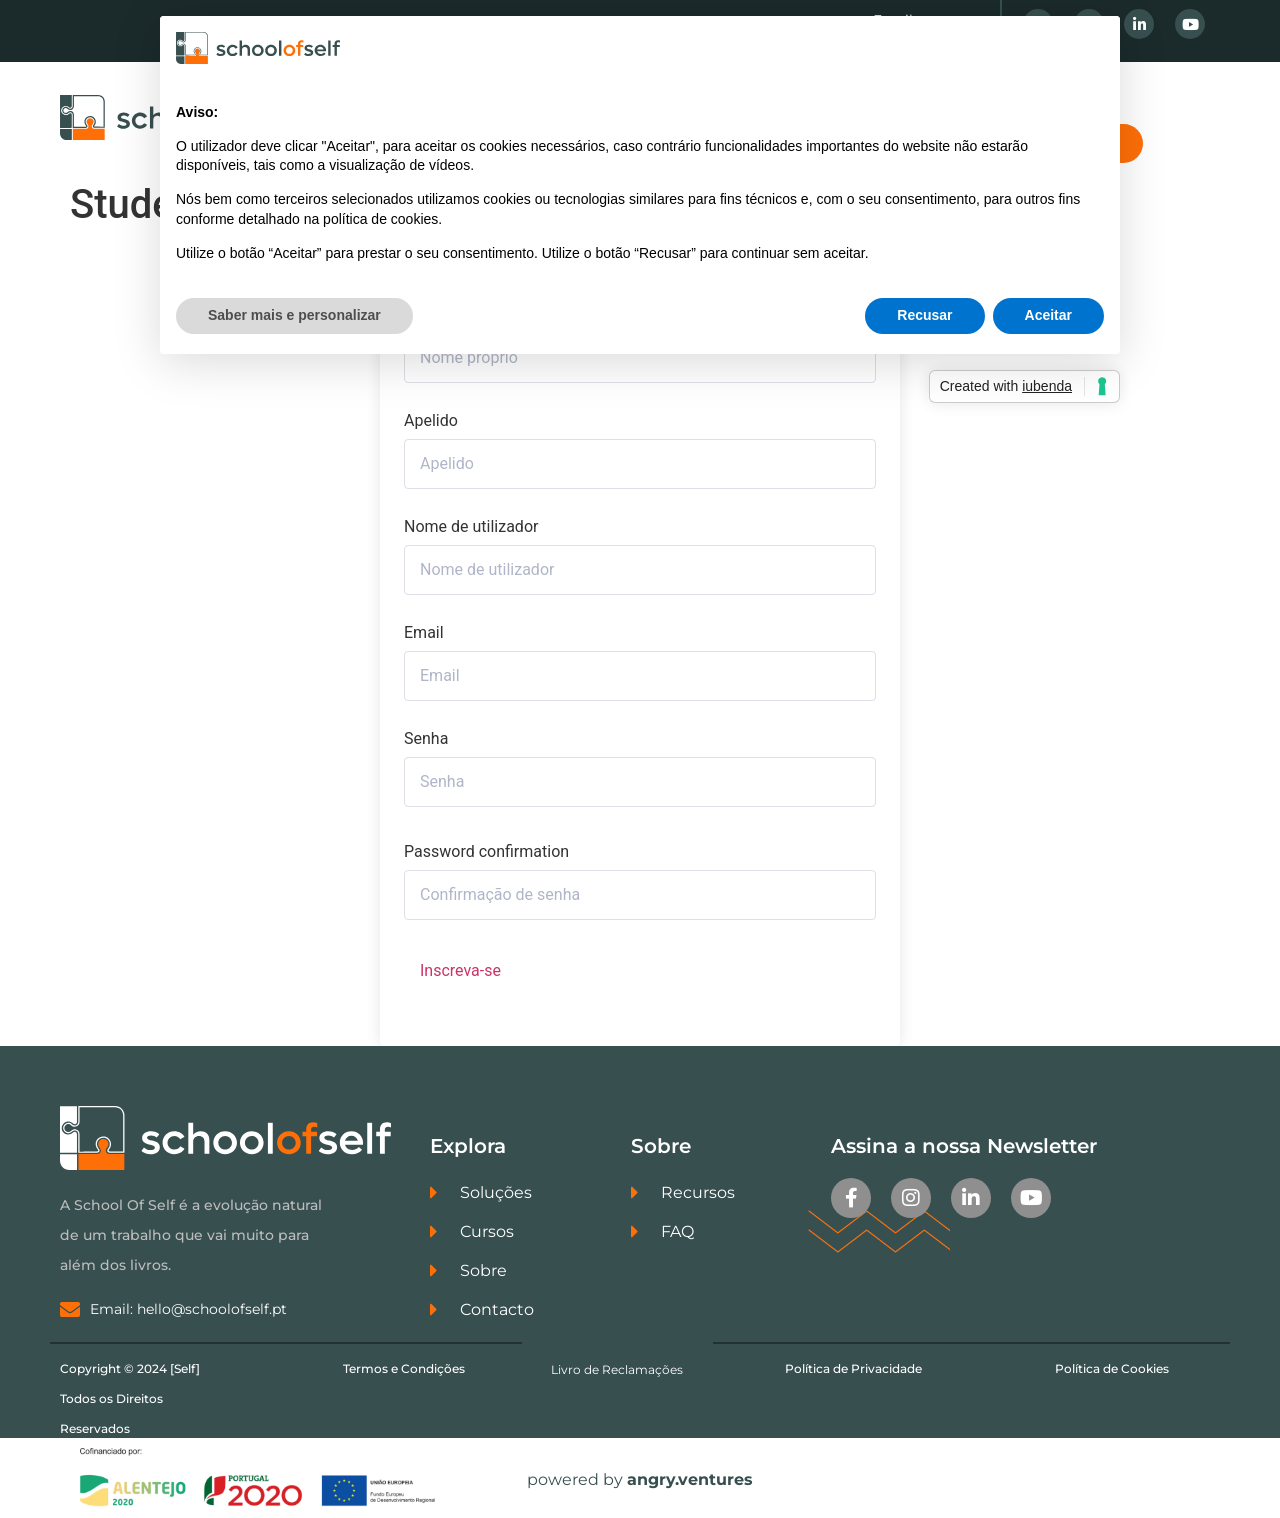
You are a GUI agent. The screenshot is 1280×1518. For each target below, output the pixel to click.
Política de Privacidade (853, 1368)
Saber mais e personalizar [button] (294, 315)
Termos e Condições (404, 1368)
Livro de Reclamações (617, 1369)
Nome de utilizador (471, 527)
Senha (426, 739)
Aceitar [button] (1048, 315)
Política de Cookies (1112, 1368)
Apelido (431, 421)
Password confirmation (486, 852)
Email (424, 633)
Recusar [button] (924, 315)
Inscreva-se (460, 970)
